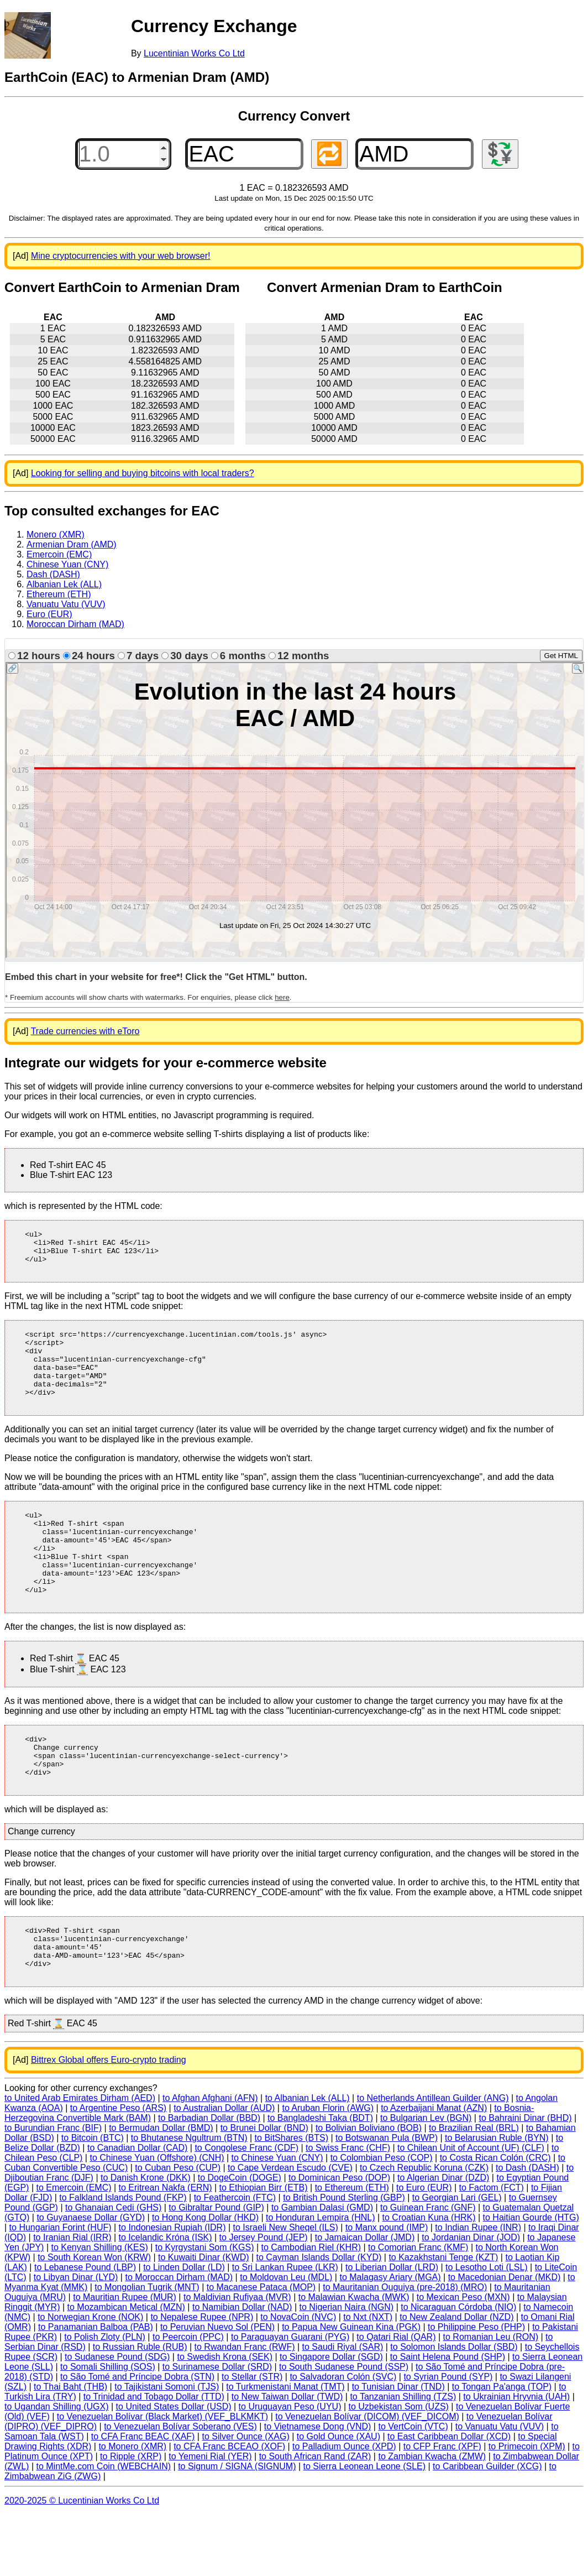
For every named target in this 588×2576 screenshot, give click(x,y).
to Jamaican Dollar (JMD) (364, 2298)
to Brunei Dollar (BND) (264, 2189)
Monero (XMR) (56, 534)
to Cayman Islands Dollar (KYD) (319, 2318)
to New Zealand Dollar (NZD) (456, 2378)
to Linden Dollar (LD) (184, 2328)
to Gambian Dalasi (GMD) (322, 2268)
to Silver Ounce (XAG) (245, 2497)
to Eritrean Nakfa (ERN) (165, 2249)
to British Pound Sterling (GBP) (344, 2259)
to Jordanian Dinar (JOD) (471, 2298)
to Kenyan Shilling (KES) (99, 2308)
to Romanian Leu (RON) (491, 2398)
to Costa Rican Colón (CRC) (495, 2219)
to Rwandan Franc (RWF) (245, 2408)
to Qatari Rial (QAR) (395, 2398)
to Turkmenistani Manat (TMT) (285, 2448)
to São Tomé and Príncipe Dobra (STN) (137, 2438)
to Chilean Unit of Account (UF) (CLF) (470, 2209)
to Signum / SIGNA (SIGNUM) (237, 2527)
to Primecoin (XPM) (527, 2507)
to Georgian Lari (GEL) (457, 2259)
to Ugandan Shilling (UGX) (56, 2468)
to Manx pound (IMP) (386, 2288)
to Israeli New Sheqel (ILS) (285, 2288)
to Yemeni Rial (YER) (210, 2517)
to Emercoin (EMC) (74, 2249)
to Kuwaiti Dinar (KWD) (203, 2318)
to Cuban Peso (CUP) (178, 2229)
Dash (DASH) (53, 574)
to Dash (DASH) (527, 2229)
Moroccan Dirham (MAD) (75, 624)
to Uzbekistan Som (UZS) (399, 2468)
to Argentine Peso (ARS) (118, 2169)
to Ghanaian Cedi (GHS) (113, 2268)
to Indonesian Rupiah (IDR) (172, 2288)
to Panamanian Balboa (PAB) (95, 2388)
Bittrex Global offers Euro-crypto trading (108, 2121)
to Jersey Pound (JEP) (263, 2298)
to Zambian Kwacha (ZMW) (432, 2517)
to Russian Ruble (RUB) (140, 2408)
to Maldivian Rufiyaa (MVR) (237, 2358)
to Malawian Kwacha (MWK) (354, 2358)
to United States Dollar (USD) (174, 2468)
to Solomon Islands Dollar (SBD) (453, 2408)
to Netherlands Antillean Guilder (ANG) (433, 2159)
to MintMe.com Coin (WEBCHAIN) (103, 2527)
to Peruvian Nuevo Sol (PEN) (217, 2388)
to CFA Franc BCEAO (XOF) (229, 2507)
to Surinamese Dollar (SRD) (217, 2428)
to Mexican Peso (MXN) (463, 2358)
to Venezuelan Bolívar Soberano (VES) (180, 2487)
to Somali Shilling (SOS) (107, 2428)
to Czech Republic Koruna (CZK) (424, 2229)
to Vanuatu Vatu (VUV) (499, 2487)
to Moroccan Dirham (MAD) (179, 2338)
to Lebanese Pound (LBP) (85, 2328)
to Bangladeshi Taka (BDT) (320, 2179)
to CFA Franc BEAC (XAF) (143, 2497)
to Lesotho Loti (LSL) (486, 2328)
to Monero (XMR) (132, 2507)
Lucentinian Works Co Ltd (194, 53)
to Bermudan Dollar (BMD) (161, 2189)
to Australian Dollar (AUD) (224, 2169)
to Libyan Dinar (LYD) (76, 2338)
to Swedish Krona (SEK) (224, 2418)
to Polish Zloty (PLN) (104, 2398)
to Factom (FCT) (491, 2249)
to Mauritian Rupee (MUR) (124, 2358)
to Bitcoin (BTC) (92, 2199)
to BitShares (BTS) (291, 2199)
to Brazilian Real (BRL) (474, 2189)
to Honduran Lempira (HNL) (320, 2278)
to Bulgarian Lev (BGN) (425, 2179)
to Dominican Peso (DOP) (339, 2239)
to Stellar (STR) (252, 2438)
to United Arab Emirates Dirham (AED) (79, 2159)
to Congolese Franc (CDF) (246, 2209)
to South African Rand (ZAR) (315, 2517)
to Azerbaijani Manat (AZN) (434, 2169)
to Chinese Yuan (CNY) (277, 2219)
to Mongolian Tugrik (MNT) (147, 2348)
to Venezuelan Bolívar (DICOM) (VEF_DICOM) (367, 2478)
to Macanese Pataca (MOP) (261, 2348)
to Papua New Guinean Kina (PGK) (351, 2388)
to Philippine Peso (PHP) (476, 2388)
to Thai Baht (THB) (70, 2448)
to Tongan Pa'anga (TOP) (502, 2448)
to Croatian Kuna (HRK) (429, 2278)
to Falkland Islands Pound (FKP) (122, 2259)
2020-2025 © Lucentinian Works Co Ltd (81, 2562)
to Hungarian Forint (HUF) (60, 2288)
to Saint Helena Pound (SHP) (447, 2418)
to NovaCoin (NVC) (298, 2378)
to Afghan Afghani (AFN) (210, 2159)
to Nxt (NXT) (367, 2378)
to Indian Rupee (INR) (478, 2288)
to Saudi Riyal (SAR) (343, 2408)
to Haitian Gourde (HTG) (531, 2278)
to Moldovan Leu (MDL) (286, 2338)
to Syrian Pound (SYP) (447, 2438)
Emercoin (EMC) (59, 554)
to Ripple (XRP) (130, 2517)
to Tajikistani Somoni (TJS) (166, 2448)
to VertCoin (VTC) (413, 2487)
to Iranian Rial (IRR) (72, 2298)
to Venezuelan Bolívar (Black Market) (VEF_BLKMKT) (162, 2478)
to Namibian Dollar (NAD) (242, 2368)
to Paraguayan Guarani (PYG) (290, 2398)
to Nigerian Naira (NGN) (346, 2368)
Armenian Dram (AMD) (72, 544)
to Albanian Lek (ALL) (307, 2159)
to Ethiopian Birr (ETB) (263, 2249)
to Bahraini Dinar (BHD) (525, 2179)
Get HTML (561, 655)
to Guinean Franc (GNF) (428, 2268)
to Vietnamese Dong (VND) (317, 2487)
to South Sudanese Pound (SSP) (343, 2428)
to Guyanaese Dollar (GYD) (90, 2278)
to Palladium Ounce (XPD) (344, 2507)
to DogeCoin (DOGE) (239, 2239)
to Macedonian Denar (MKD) (504, 2338)
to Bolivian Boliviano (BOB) (369, 2189)
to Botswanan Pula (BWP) (386, 2199)
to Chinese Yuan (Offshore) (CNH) (157, 2219)
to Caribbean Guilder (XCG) (487, 2527)
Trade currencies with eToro (85, 1031)
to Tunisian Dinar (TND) (398, 2448)
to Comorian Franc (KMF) (418, 2308)
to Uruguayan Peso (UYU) (290, 2468)
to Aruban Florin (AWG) (328, 2169)
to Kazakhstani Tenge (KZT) (443, 2318)
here (282, 997)
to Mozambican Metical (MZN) (126, 2368)
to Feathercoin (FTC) (235, 2259)
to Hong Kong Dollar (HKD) (205, 2278)
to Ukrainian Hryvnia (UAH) (516, 2458)
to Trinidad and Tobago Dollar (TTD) (153, 2458)
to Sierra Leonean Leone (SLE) (364, 2527)
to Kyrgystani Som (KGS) (204, 2308)
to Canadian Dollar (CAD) (137, 2209)
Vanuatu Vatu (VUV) (66, 604)
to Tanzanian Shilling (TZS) (403, 2458)
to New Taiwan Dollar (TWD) (287, 2458)
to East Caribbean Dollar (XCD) (449, 2497)
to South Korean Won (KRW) (94, 2318)
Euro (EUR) (49, 614)
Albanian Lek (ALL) (64, 584)
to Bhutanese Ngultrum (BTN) (189, 2199)
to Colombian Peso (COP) (381, 2219)
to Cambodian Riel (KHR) (311, 2308)
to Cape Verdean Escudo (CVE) (290, 2229)
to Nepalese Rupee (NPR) (201, 2378)
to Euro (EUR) (424, 2249)
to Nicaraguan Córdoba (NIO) (458, 2368)
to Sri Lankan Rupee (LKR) (285, 2328)
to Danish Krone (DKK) (146, 2239)
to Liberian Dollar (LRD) (391, 2328)
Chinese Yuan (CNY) (67, 564)
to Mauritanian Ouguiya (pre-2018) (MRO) (405, 2348)
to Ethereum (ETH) (352, 2249)
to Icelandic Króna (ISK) (165, 2298)
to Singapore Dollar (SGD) (331, 2418)
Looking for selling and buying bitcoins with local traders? (142, 473)
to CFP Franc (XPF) (442, 2507)
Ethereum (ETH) (59, 594)
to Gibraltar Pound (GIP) (216, 2268)
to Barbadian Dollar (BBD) (209, 2179)
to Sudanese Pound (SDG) (117, 2418)
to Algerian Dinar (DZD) (443, 2239)
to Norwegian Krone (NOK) (90, 2378)
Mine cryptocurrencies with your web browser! (121, 255)
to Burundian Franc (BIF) (53, 2189)
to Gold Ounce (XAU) (338, 2497)
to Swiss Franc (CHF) (348, 2209)
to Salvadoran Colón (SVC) (343, 2438)
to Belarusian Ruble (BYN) (497, 2199)
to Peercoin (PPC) (188, 2398)
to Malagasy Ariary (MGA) (389, 2338)
